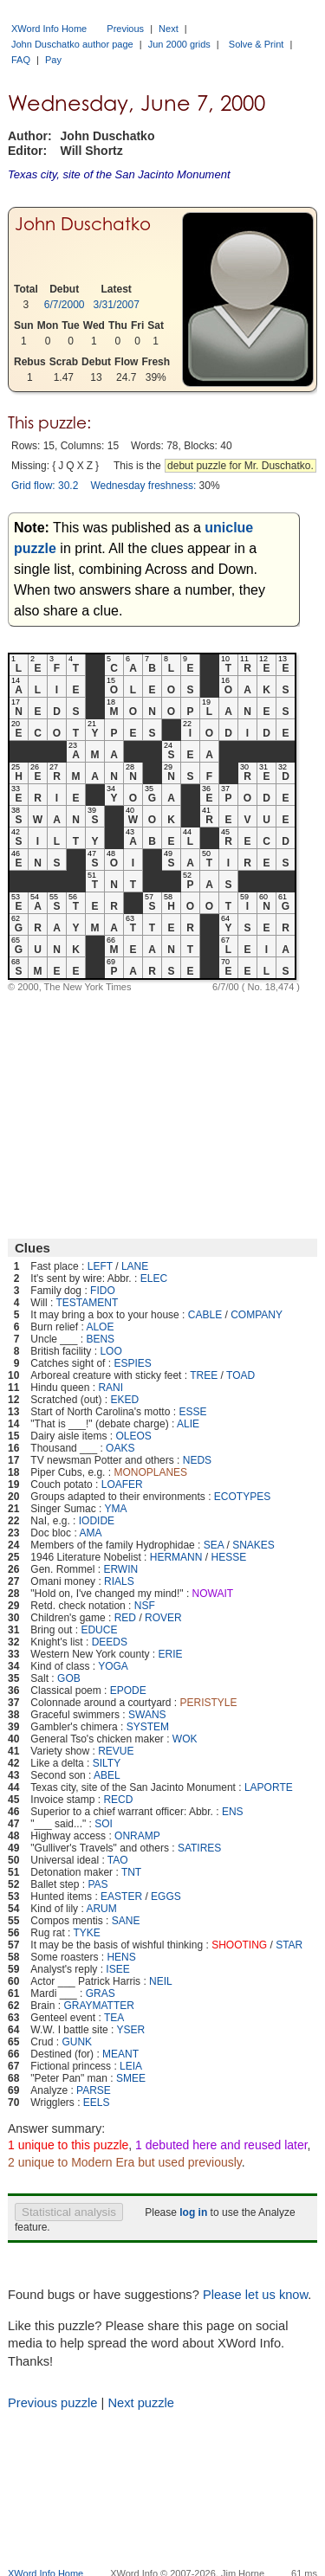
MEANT (120, 2054)
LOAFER (122, 1484)
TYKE (87, 1933)
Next (169, 28)
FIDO (102, 1291)
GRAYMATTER (98, 2006)
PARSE (93, 2090)
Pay (53, 60)
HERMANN (176, 1557)
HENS (121, 1957)
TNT (131, 1872)
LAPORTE (268, 1787)
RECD (118, 1800)
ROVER (163, 1618)
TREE (204, 1375)
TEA (114, 2018)
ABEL (107, 1775)
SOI (103, 1824)
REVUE (115, 1751)
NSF (144, 1606)
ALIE (188, 1424)
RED (125, 1618)
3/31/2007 (117, 305)
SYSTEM (148, 1727)
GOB (69, 1678)
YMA (116, 1509)
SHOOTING (239, 1945)
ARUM (101, 1909)
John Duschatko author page (72, 44)
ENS (233, 1812)
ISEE (117, 1969)
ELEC (153, 1278)
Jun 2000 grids (179, 44)
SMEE (131, 2078)
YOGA (113, 1666)
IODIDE (96, 1521)
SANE (126, 1921)
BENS (100, 1339)
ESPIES (132, 1363)
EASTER (121, 1896)
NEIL (160, 1981)
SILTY (106, 1763)
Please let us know (255, 2295)
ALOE (100, 1327)
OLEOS (133, 1436)
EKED (124, 1400)
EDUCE (99, 1630)
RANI (110, 1387)
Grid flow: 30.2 (44, 486)
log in (193, 2212)
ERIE (171, 1654)
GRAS (100, 1993)
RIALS (119, 1581)
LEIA (131, 2066)
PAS (97, 1884)
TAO (117, 1860)
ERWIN (120, 1569)
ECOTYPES (242, 1497)
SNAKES (253, 1545)
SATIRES (199, 1848)
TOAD (240, 1375)
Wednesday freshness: (143, 486)
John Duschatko (83, 224)
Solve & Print (256, 44)
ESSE (192, 1412)
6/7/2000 (64, 305)
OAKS (120, 1448)
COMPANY (257, 1315)
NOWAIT (213, 1593)
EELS (96, 2102)
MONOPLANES (150, 1472)
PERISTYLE (208, 1703)
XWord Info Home (49, 28)
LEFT (100, 1266)
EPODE (128, 1690)
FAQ (20, 60)
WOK (185, 1739)
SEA (214, 1545)
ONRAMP (137, 1836)
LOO (110, 1351)
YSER (131, 2030)
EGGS (166, 1896)
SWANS (147, 1715)
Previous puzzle (52, 2403)
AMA (90, 1533)
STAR (289, 1945)
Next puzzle (140, 2403)
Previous (125, 28)
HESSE (228, 1557)
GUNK (77, 2042)
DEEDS (109, 1642)
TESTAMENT (86, 1303)
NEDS (197, 1460)
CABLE (205, 1315)
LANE (134, 1266)
